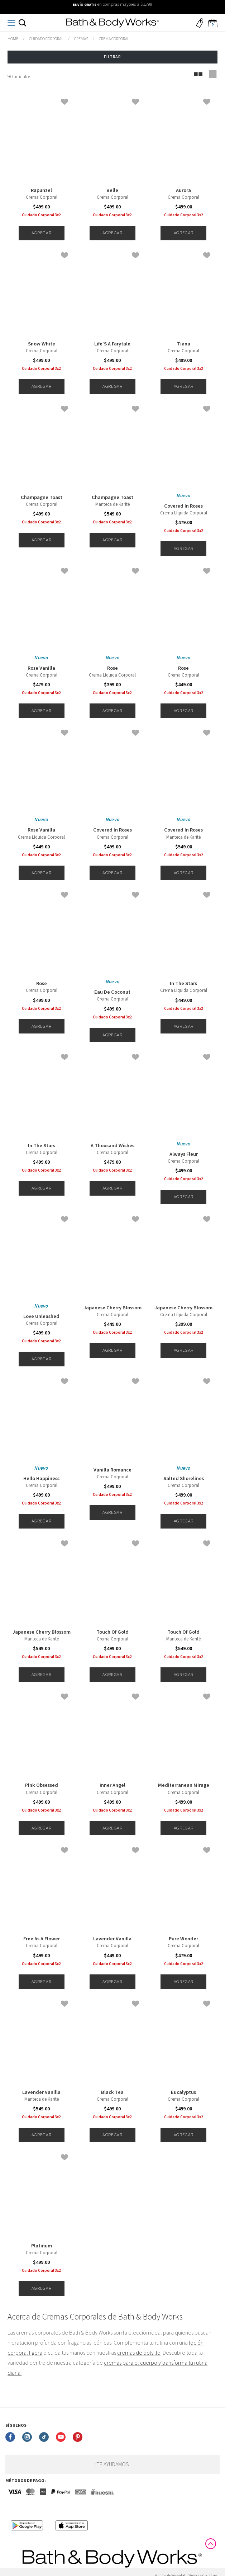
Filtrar (112, 57)
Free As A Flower (41, 1938)
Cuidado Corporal (46, 39)
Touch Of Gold (112, 1632)
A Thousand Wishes (112, 1145)
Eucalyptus (183, 2092)
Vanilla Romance (112, 1470)
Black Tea (112, 2092)
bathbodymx (13, 39)
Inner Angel (112, 1785)
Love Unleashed (41, 1316)
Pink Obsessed (41, 1785)
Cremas (81, 39)
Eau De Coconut (112, 992)
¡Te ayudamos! (112, 2464)
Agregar (41, 233)
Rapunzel (41, 190)
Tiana (183, 344)
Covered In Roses (183, 506)
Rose (112, 668)
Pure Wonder (183, 1938)
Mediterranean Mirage (183, 1785)
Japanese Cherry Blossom (112, 1307)
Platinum (41, 2246)
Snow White (41, 344)
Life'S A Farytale (112, 344)
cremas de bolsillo (139, 2353)
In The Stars (183, 983)
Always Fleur (183, 1154)
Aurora (183, 190)
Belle (112, 190)
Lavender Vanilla (112, 1938)
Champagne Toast (41, 497)
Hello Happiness (41, 1478)
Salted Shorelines (183, 1478)
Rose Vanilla (41, 668)
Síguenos (16, 2425)
